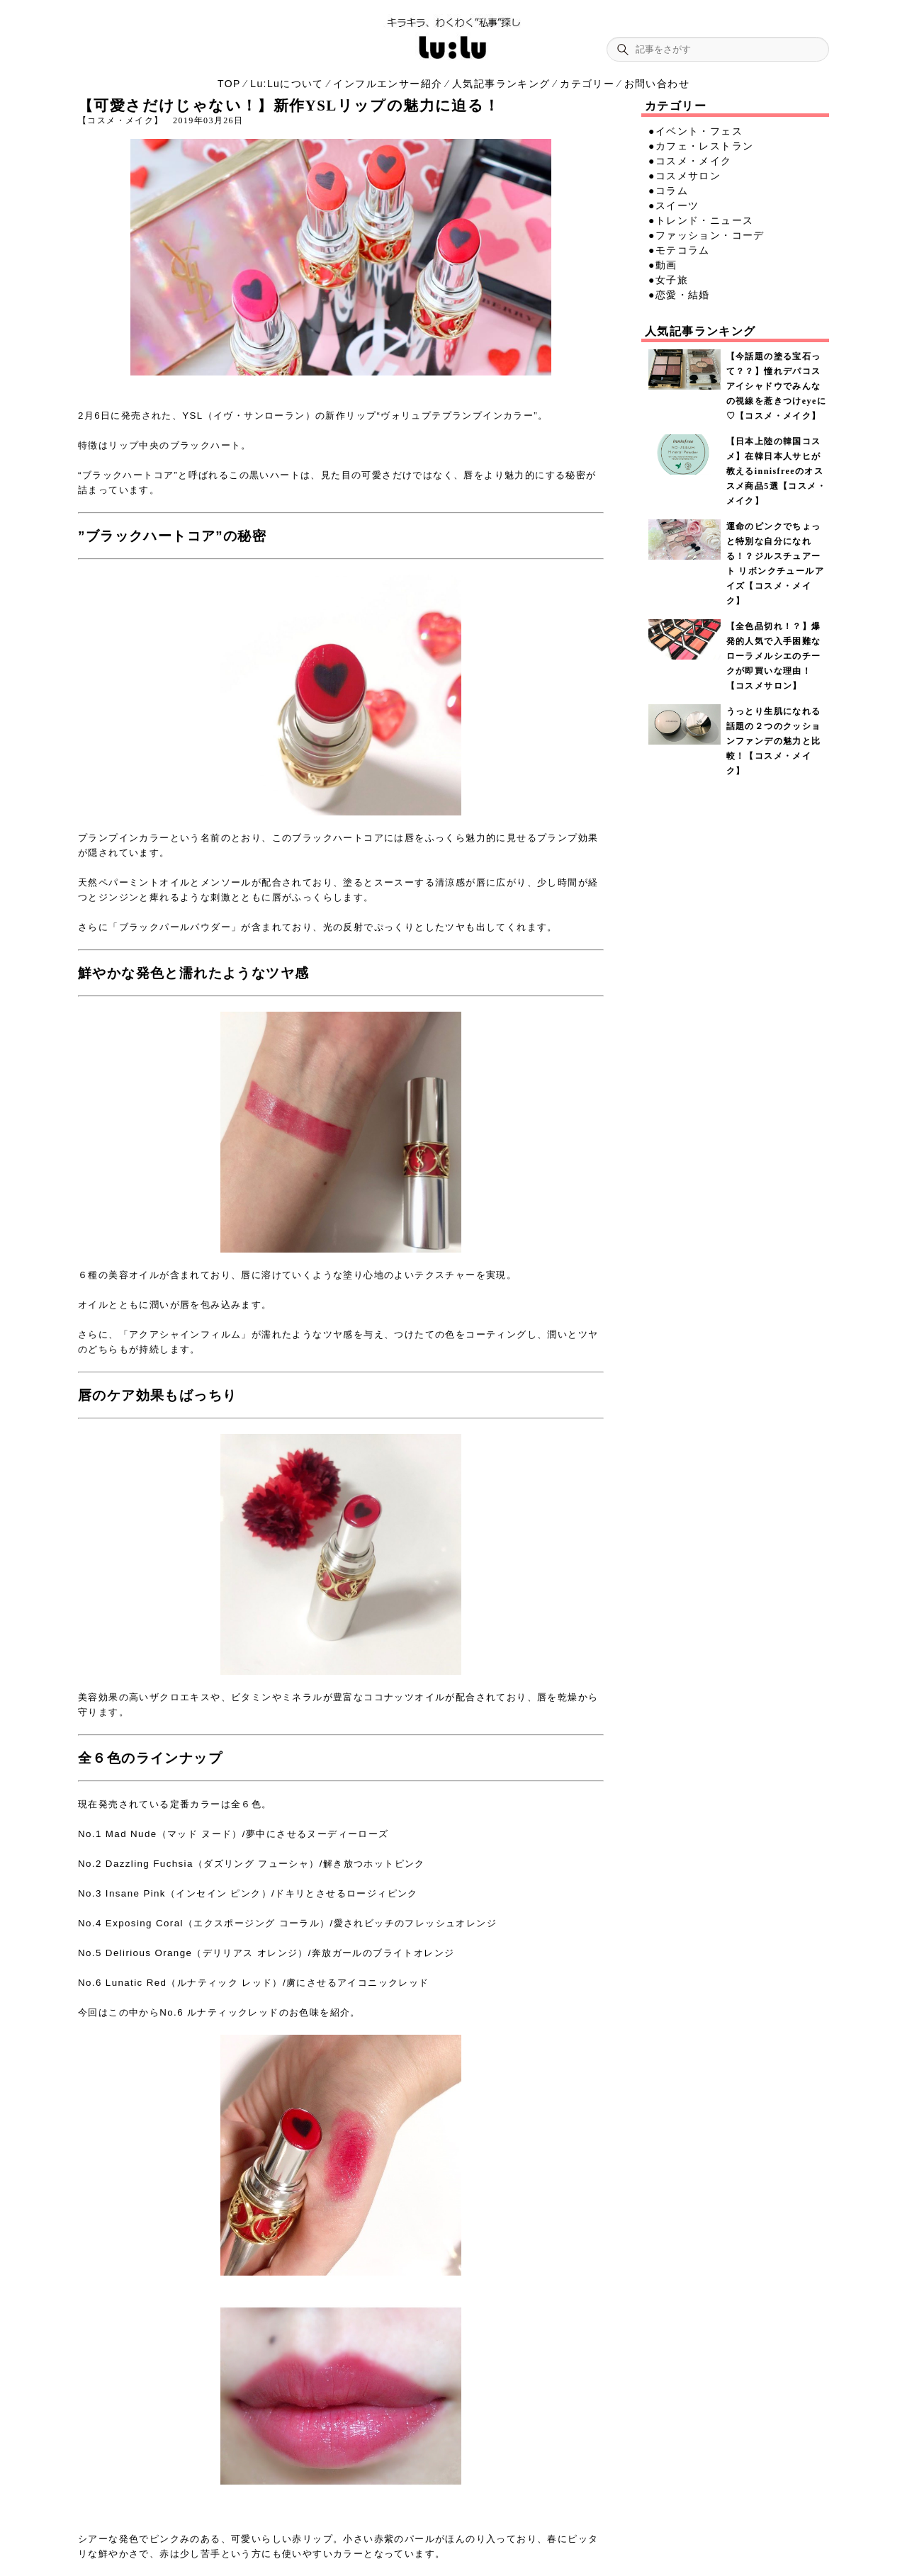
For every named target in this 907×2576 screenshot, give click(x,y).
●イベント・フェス (695, 131)
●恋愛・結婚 (679, 294)
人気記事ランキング (501, 83)
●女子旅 (668, 280)
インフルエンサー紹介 (387, 83)
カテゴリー (587, 83)
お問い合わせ (656, 83)
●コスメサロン (684, 175)
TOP (229, 83)
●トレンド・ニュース (700, 220)
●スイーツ (673, 205)
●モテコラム (679, 250)
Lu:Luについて (287, 83)
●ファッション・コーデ (706, 235)
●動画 (662, 265)
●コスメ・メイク (690, 160)
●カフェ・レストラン (700, 146)
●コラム (668, 190)
